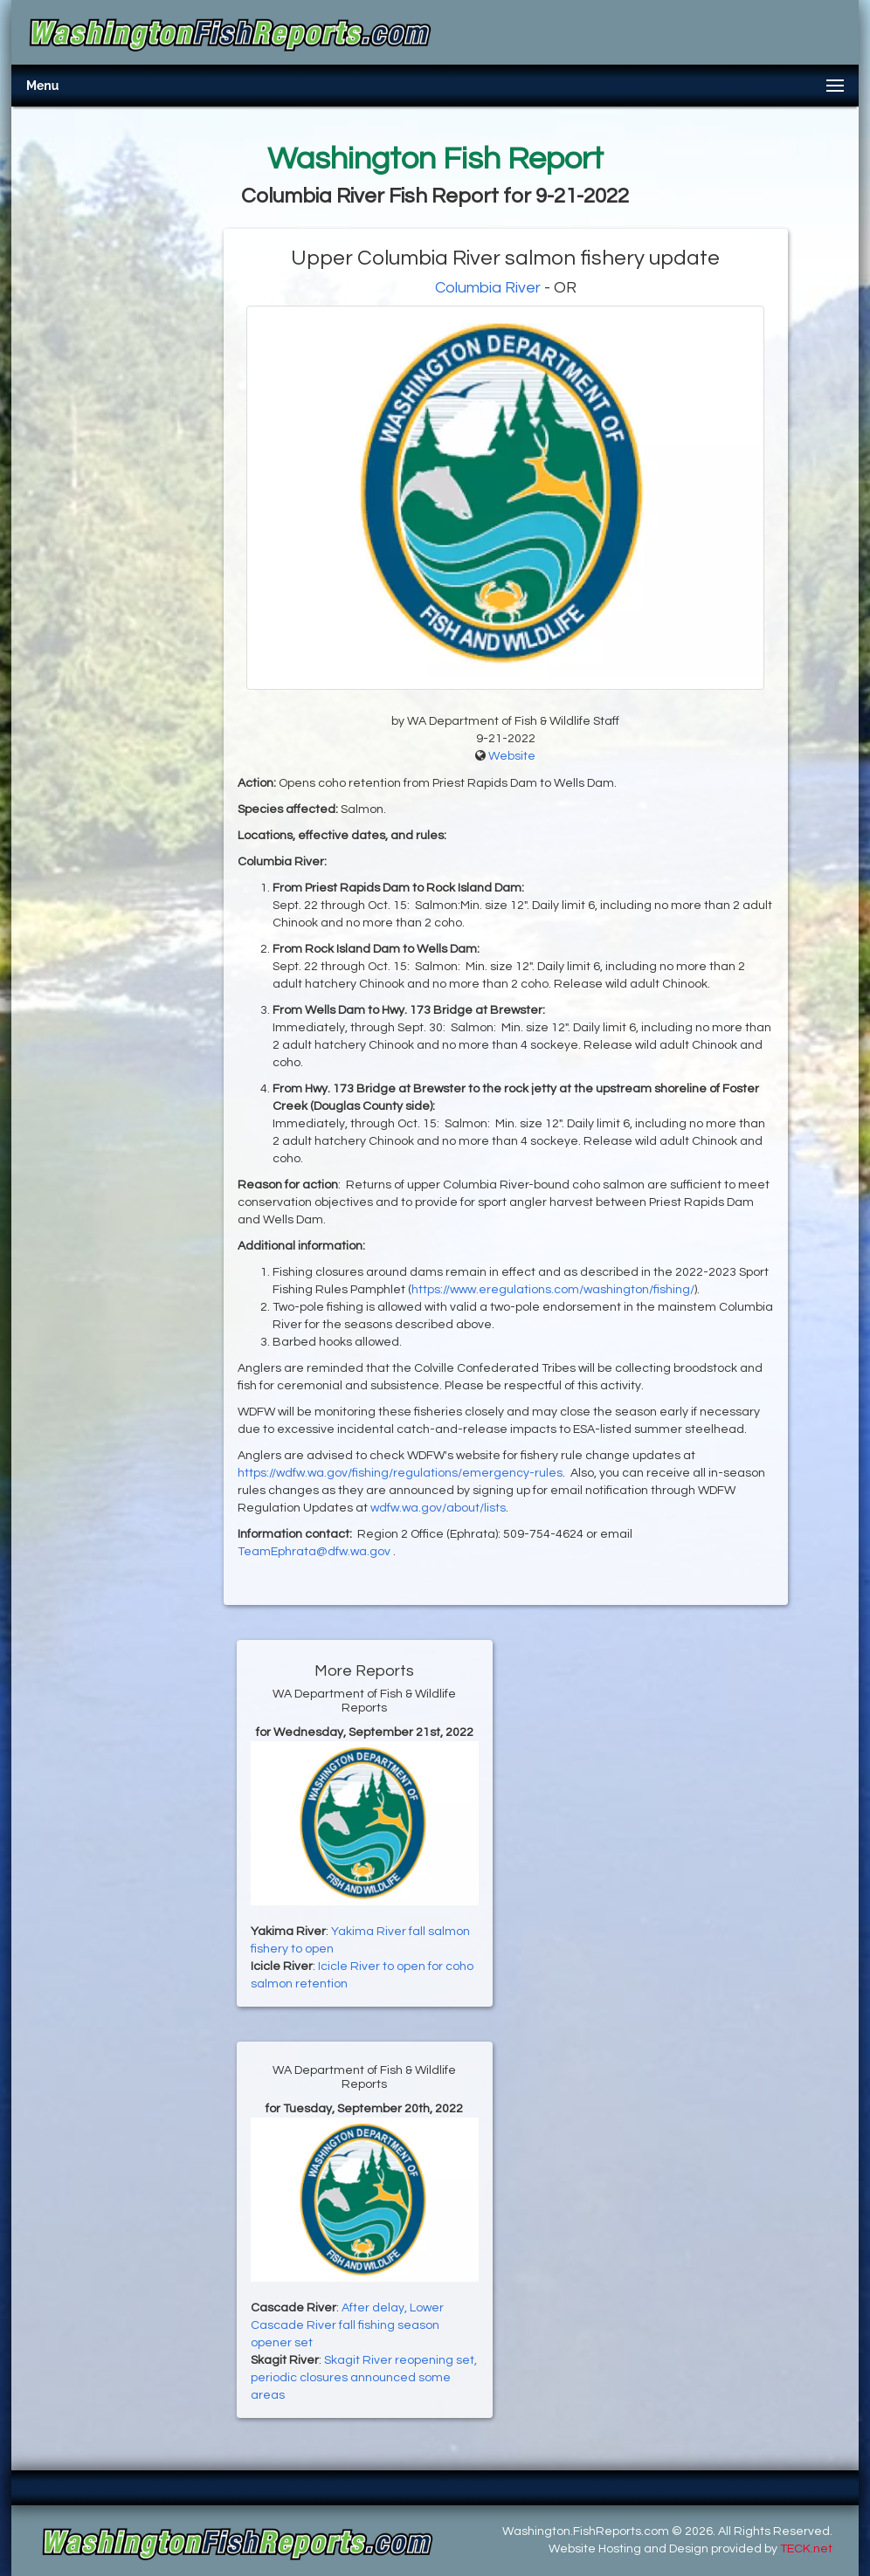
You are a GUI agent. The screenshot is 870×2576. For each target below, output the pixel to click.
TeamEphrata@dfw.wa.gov (315, 1552)
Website (511, 756)
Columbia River (488, 287)
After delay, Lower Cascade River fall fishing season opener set (347, 2325)
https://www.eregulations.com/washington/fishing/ (552, 1290)
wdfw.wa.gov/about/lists (438, 1508)
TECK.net (806, 2549)
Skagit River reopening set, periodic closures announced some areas (364, 2377)
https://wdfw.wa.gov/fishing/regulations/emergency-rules (400, 1473)
